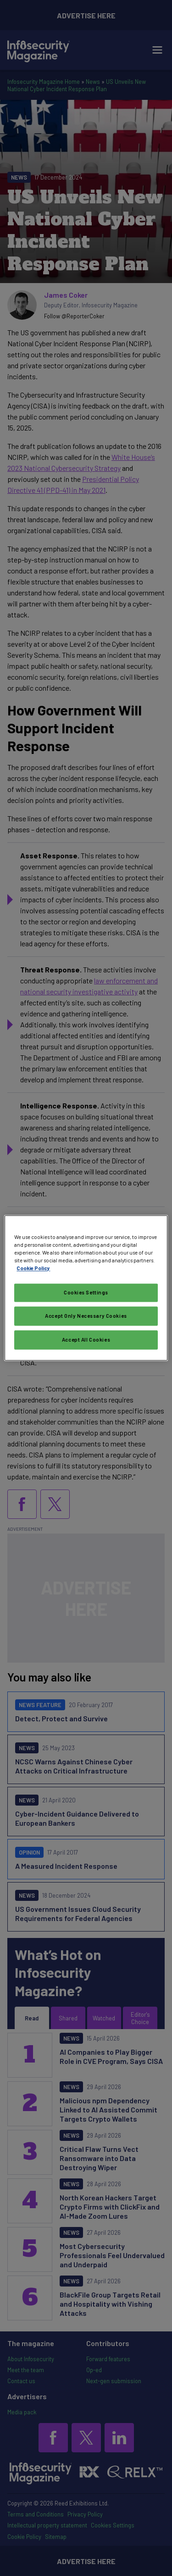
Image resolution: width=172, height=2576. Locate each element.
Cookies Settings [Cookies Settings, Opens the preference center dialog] (86, 1293)
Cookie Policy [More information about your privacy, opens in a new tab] (33, 1269)
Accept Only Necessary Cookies (86, 1316)
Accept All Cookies (86, 1340)
